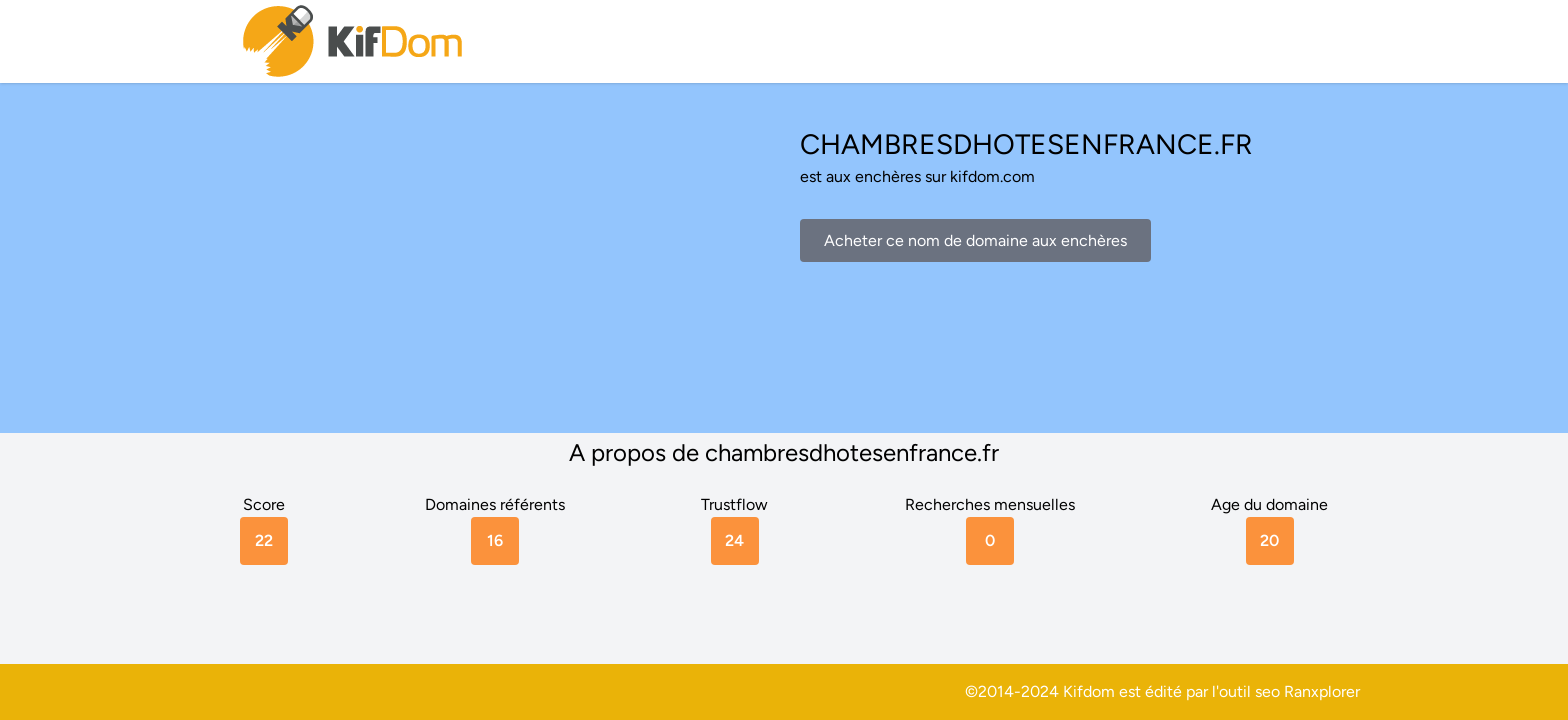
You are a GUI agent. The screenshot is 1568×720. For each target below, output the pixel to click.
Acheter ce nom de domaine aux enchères (975, 240)
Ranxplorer (1322, 691)
